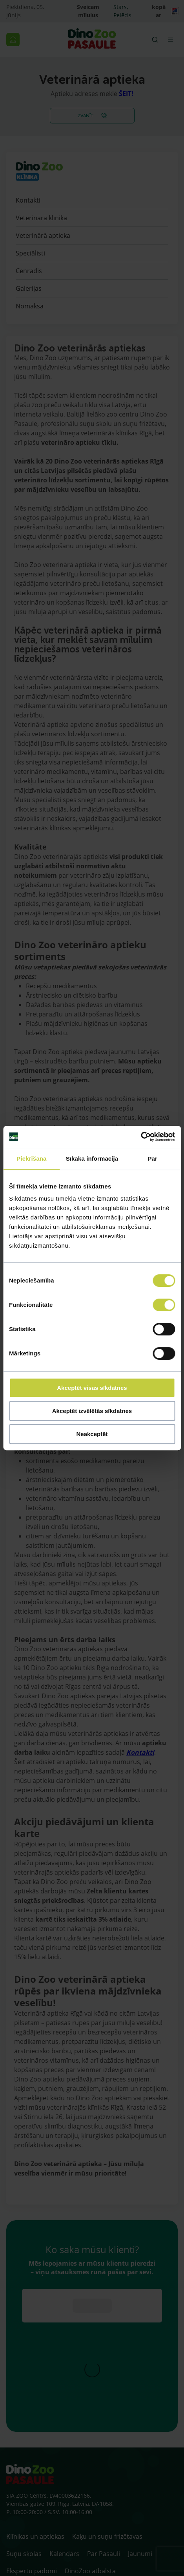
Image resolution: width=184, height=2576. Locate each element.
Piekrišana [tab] (31, 1158)
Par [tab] (152, 1158)
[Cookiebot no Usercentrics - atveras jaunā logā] (140, 1137)
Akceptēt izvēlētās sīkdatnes (92, 1411)
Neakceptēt (91, 1434)
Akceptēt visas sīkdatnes (92, 1387)
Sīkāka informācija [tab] (92, 1158)
